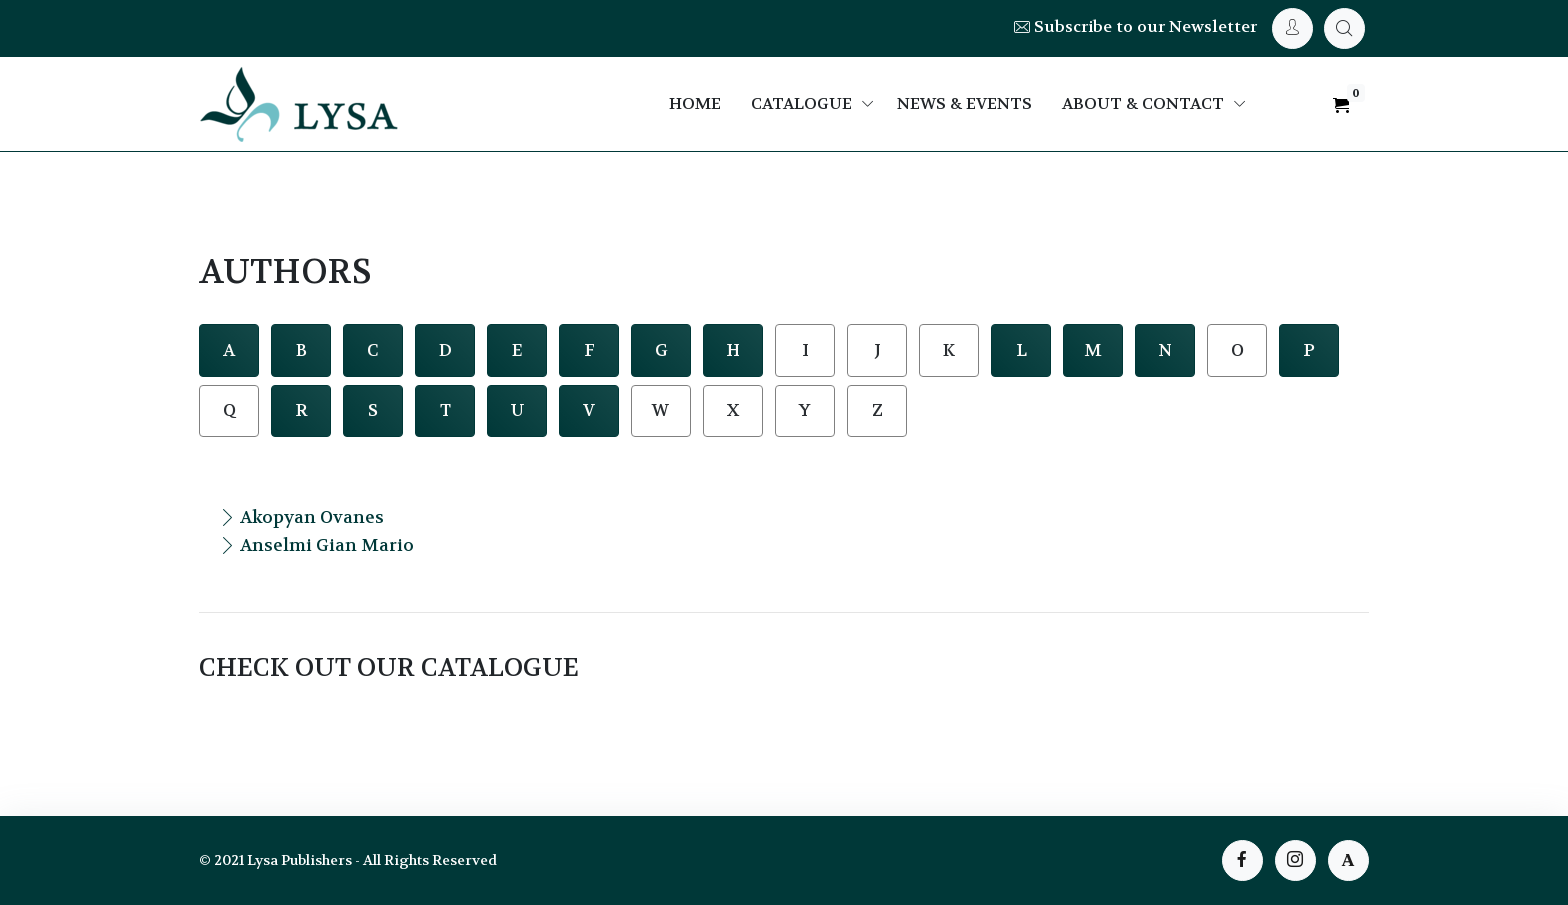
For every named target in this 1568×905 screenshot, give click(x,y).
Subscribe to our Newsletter (1135, 26)
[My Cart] (1344, 28)
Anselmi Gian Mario (316, 545)
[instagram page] (1295, 860)
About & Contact (1143, 103)
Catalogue (801, 103)
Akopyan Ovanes (301, 517)
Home (695, 103)
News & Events (964, 103)
